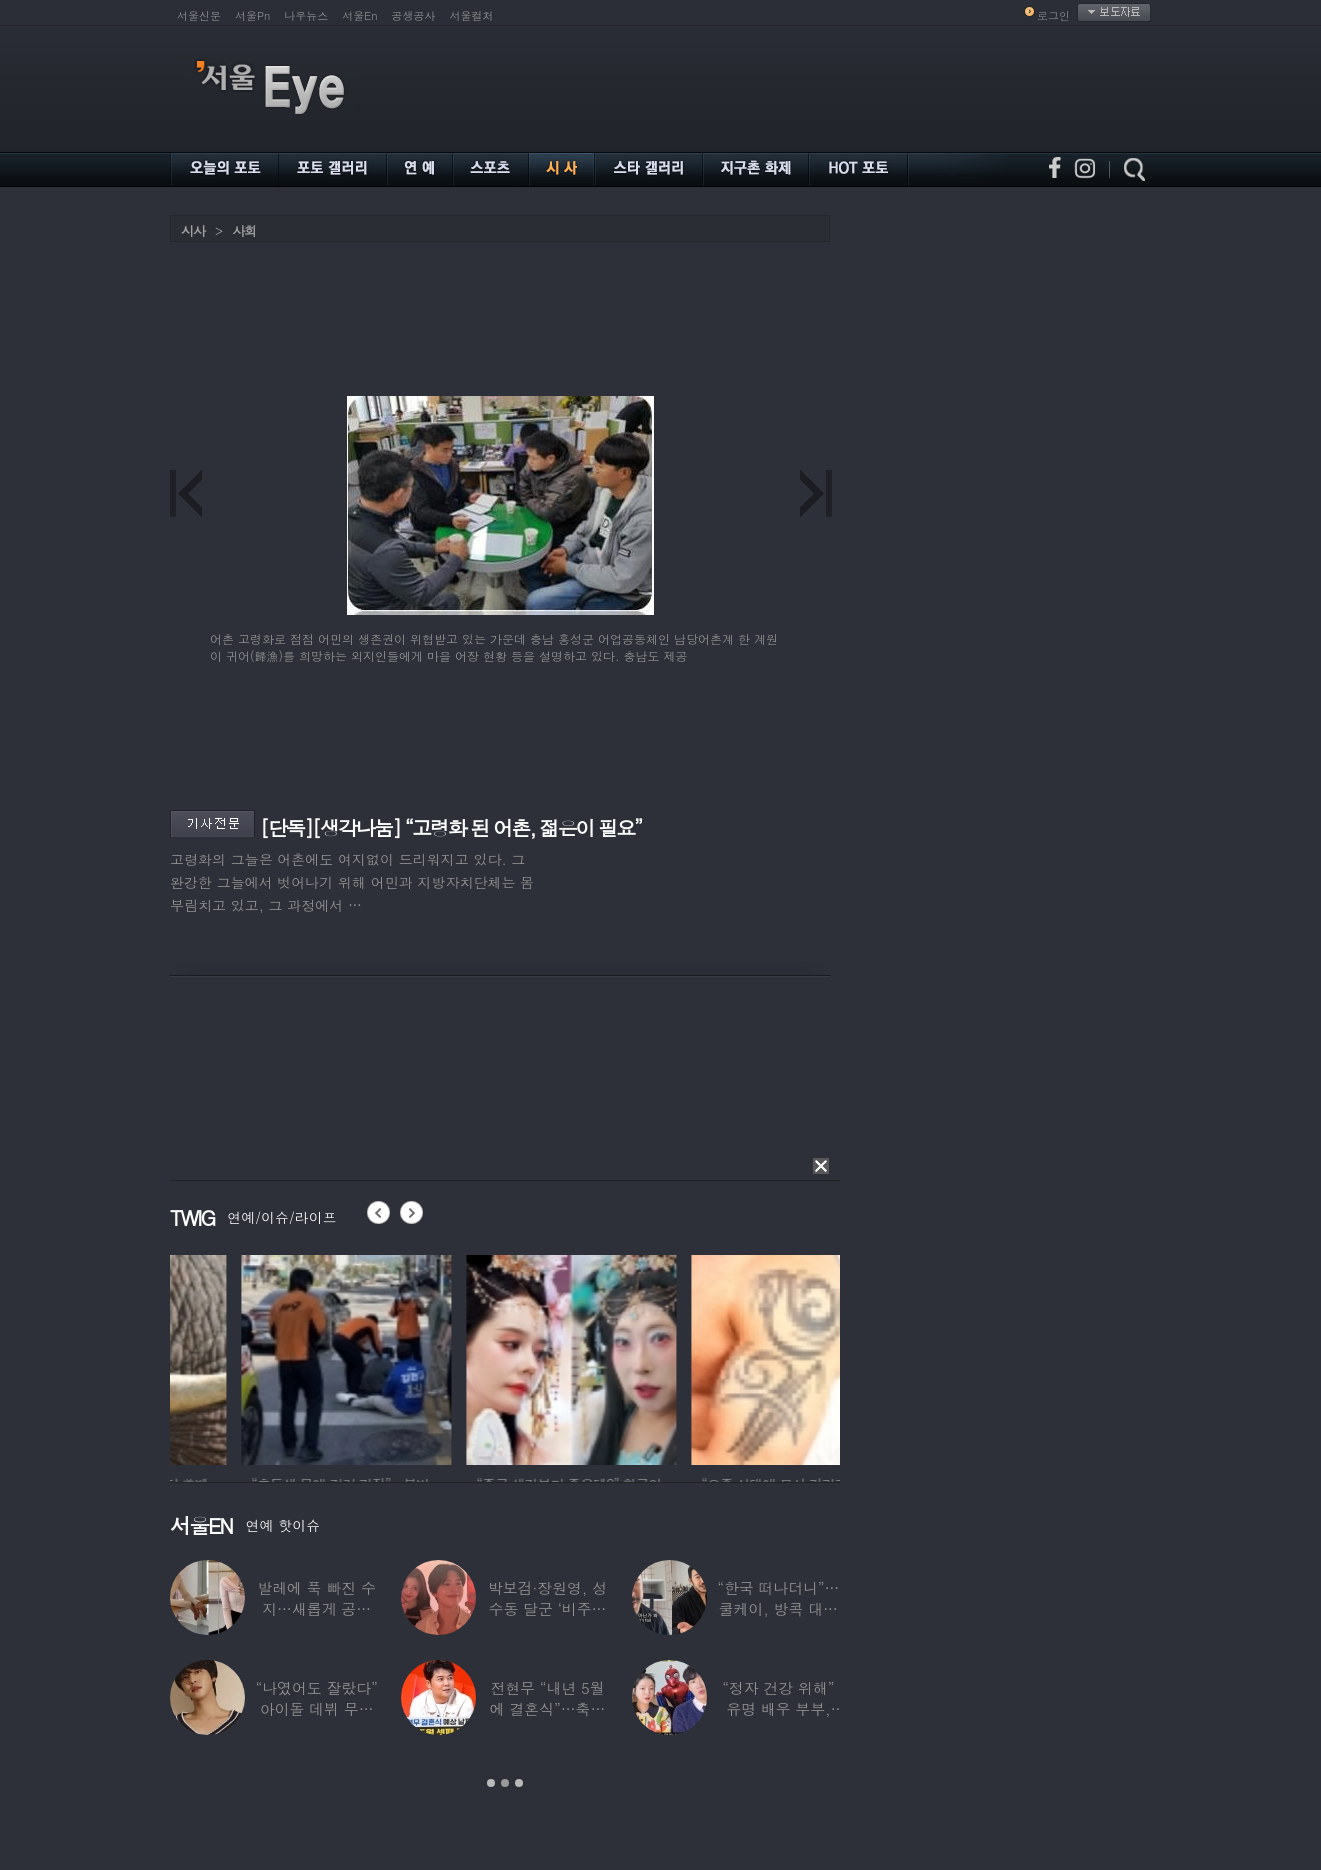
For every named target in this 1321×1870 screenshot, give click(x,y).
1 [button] (491, 1783)
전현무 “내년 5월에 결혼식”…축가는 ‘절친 (548, 1708)
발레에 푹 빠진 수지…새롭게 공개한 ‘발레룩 (316, 1608)
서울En (359, 15)
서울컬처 (472, 15)
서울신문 (199, 15)
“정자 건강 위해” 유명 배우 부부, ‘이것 (778, 1708)
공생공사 (414, 15)
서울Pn (252, 15)
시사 (193, 230)
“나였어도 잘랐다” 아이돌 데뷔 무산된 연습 (317, 1708)
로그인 (1053, 15)
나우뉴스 (306, 15)
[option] (264, 1357)
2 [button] (505, 1783)
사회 (244, 230)
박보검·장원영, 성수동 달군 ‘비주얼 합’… (547, 1608)
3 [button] (519, 1783)
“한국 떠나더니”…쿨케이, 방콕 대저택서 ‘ (778, 1608)
